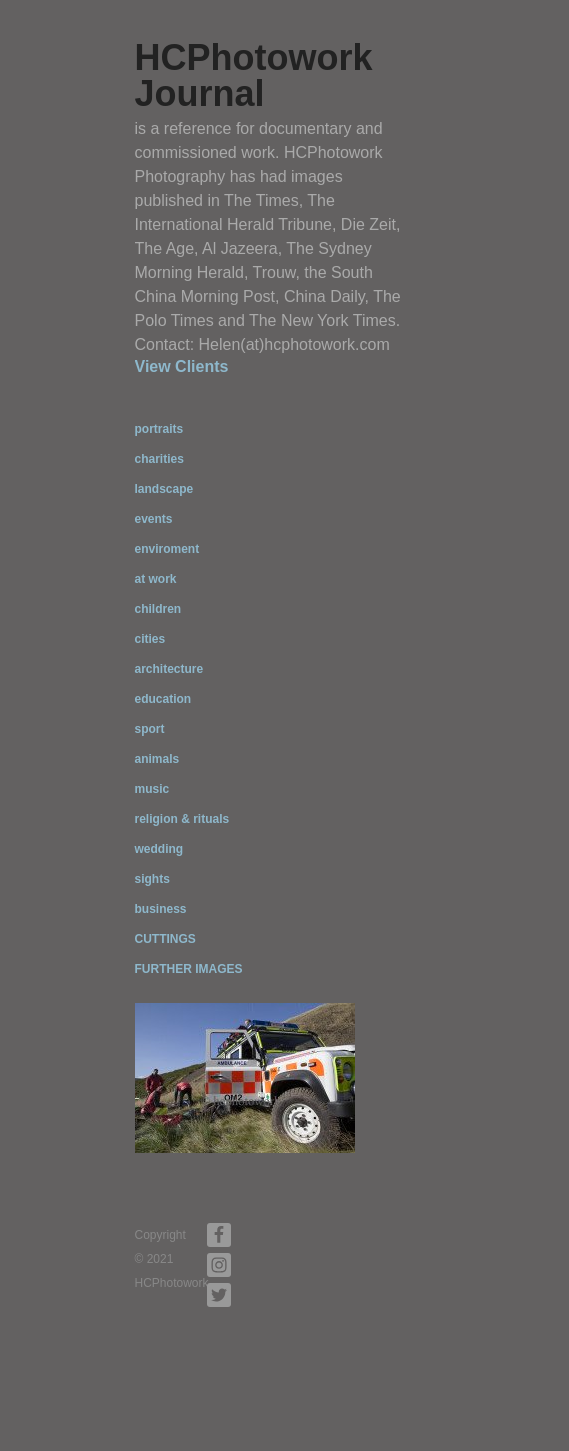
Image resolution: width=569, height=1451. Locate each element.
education (163, 699)
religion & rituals (182, 819)
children (158, 609)
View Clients (182, 366)
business (161, 909)
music (152, 789)
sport (150, 729)
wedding (159, 849)
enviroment (167, 549)
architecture (169, 669)
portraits (159, 429)
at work (156, 579)
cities (150, 639)
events (154, 519)
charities (159, 459)
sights (152, 879)
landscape (164, 489)
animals (157, 759)
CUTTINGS (165, 939)
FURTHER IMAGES (189, 969)
